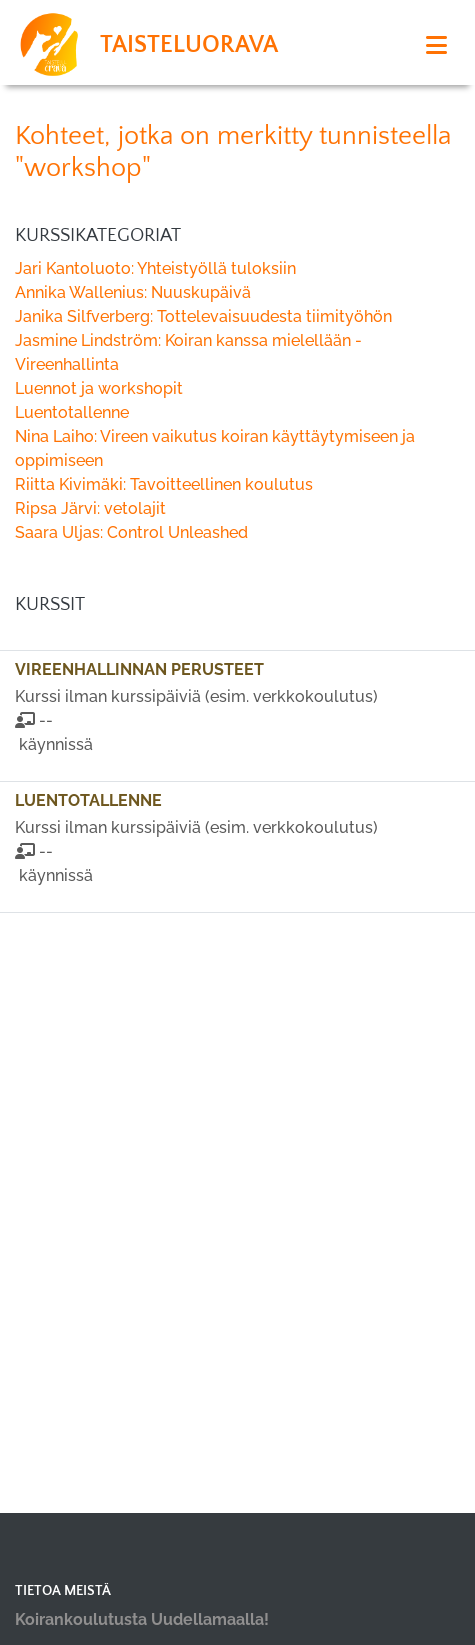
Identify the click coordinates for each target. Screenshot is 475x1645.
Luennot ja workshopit (99, 388)
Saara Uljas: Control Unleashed (131, 532)
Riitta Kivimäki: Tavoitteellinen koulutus (164, 484)
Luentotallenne (72, 412)
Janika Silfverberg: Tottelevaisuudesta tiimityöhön (203, 316)
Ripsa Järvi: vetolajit (90, 508)
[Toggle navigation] (436, 45)
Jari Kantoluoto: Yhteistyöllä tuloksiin (155, 268)
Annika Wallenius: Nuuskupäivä (133, 292)
